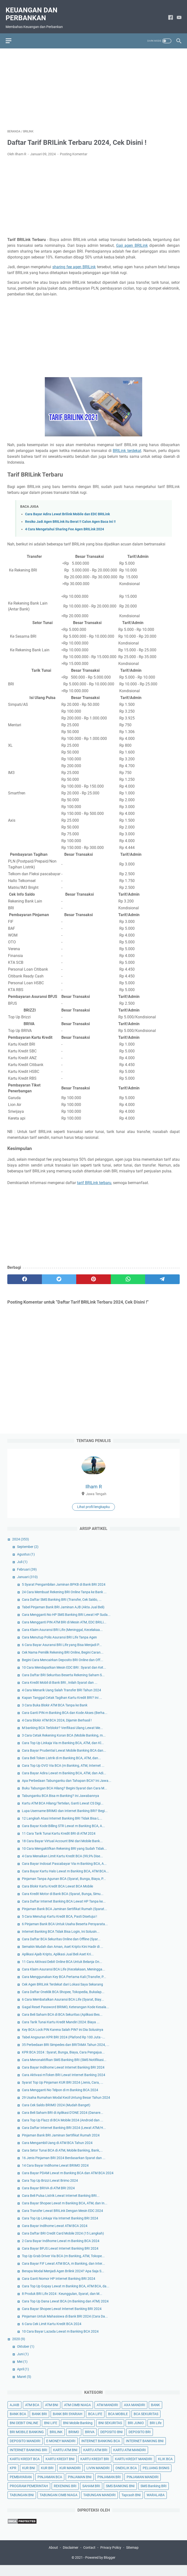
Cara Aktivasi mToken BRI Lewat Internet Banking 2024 (63, 2084)
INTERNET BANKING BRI (28, 2459)
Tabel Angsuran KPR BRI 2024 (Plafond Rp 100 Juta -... (63, 2046)
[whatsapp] (128, 1274)
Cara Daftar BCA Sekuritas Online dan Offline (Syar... (61, 1948)
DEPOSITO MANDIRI (25, 2450)
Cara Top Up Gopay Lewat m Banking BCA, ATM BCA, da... (65, 2295)
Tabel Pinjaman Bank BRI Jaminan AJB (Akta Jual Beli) (63, 1616)
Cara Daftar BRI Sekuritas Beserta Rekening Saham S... (63, 1684)
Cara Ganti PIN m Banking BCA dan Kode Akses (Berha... (64, 1722)
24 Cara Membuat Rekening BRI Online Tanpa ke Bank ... (64, 1601)
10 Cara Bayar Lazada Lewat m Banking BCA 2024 (60, 2341)
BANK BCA (18, 2423)
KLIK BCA (165, 2468)
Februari (27, 1579)
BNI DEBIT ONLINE (24, 2432)
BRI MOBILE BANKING (27, 2441)
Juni (23, 2363)
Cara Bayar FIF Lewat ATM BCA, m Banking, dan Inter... (63, 2273)
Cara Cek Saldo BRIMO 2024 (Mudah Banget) (56, 2114)
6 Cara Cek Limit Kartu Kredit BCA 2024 (51, 2333)
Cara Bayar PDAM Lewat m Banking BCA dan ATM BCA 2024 (67, 2182)
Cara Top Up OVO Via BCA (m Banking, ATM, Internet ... (63, 1775)
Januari (27, 1586)
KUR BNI (28, 2477)
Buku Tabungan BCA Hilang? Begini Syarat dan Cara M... (64, 1797)
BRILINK (56, 2441)
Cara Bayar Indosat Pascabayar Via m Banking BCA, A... (64, 1873)
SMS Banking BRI (153, 2495)
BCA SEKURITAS (146, 2423)
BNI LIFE (50, 2432)
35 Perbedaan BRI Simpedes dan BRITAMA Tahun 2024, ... (65, 2054)
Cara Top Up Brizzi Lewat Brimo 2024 (50, 2190)
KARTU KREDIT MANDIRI (133, 2468)
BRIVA (89, 2441)
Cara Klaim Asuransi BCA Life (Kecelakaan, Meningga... (63, 1978)
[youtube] (177, 13)
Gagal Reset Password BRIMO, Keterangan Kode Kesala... (65, 2016)
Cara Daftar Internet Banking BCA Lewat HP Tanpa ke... (64, 1911)
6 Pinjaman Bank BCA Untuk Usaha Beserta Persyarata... (65, 1933)
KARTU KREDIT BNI (60, 2468)
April (23, 2378)
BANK (155, 2414)
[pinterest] (93, 1274)
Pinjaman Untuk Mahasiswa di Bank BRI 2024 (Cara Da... (65, 2326)
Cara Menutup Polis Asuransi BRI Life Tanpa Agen (59, 1646)
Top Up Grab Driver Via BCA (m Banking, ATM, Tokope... (63, 2265)
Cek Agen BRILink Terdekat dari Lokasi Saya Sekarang (62, 1994)
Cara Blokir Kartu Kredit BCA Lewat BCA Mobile (57, 1895)
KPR (13, 2477)
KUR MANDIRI (70, 2477)
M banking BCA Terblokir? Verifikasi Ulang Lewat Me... (62, 1737)
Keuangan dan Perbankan (33, 10)
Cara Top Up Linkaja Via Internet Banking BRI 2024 (60, 2227)
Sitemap (132, 2558)
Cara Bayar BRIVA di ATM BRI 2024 (48, 2197)
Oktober (25, 2356)
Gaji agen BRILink (132, 241)
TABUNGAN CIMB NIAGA (58, 2504)
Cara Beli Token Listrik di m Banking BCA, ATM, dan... (61, 1767)
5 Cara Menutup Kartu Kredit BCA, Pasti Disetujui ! (59, 1926)
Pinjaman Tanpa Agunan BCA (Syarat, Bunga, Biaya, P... (64, 1888)
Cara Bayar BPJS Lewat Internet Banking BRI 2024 (60, 2258)
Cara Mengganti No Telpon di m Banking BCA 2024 (60, 2099)
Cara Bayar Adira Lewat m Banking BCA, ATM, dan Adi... (64, 1782)
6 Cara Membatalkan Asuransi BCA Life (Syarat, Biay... (63, 2009)
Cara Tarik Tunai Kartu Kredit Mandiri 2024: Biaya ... (61, 2031)
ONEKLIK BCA (126, 2477)
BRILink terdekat (127, 446)
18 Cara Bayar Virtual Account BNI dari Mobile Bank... (62, 1850)
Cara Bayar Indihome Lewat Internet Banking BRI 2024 (63, 2077)
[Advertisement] (93, 83)
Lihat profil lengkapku (93, 1516)
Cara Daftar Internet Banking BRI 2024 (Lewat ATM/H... (64, 2137)
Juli (22, 1571)
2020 (18, 2348)
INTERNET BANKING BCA (100, 2450)
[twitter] (59, 1274)
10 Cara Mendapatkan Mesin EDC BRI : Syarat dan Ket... (64, 1677)
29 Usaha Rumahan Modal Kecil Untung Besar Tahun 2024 (66, 2107)
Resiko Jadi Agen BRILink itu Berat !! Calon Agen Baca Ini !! (70, 517)
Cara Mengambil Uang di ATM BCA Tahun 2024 (57, 2152)
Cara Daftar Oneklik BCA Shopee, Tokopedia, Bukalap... (63, 2001)
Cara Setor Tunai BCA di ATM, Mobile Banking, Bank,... (62, 2160)
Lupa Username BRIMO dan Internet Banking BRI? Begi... (65, 1820)
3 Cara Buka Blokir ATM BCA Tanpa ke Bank (54, 1714)
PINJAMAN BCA (49, 2486)
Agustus (26, 1563)
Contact (89, 2558)
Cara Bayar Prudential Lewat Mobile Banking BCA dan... (64, 1760)
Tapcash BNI (131, 2504)
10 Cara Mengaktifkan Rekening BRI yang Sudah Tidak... (64, 1858)
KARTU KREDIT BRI (94, 2468)
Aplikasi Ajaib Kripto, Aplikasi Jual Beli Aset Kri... (58, 1963)
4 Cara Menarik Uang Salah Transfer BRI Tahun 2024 (61, 1699)
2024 (20, 1548)
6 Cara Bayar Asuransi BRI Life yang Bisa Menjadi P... (62, 1654)
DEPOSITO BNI (111, 2441)
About (53, 2558)
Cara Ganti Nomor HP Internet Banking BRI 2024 (58, 2288)
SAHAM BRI (91, 2495)
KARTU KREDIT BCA (25, 2468)
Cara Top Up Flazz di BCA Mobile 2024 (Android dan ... (62, 2129)
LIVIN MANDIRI (98, 2477)
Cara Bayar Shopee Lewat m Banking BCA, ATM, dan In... (64, 2212)
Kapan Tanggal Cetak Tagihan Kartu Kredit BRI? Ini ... (62, 1707)
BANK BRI (39, 2423)
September (27, 1556)
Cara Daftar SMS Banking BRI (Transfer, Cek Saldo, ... (62, 1609)
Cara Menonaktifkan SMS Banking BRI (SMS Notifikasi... (64, 2069)
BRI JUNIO (136, 2432)
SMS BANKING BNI (120, 2495)
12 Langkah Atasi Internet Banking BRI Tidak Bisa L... (62, 1828)
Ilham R (93, 1496)
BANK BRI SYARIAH (67, 2423)
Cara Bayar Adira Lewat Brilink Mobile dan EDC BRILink (67, 509)
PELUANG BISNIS (156, 2477)
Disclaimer (70, 2558)
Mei (22, 2371)
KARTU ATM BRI (95, 2459)
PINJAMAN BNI (80, 2486)
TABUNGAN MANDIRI (99, 2504)
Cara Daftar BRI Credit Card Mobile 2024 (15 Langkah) (63, 2243)
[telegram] (162, 1274)
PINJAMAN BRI (109, 2486)
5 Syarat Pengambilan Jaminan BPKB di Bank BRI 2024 (63, 1594)
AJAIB (14, 2414)
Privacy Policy (110, 2558)
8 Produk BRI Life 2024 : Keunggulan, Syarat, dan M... (62, 2303)
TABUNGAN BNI (22, 2504)
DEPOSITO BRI (140, 2441)
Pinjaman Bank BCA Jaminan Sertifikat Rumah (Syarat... (64, 1918)
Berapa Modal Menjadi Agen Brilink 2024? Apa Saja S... (63, 2280)
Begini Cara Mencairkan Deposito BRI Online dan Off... (62, 1669)
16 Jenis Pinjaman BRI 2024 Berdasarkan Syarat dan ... (63, 2167)
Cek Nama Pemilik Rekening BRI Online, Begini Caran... (62, 1662)
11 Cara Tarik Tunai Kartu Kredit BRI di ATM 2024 (58, 1843)
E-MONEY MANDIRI (60, 2450)
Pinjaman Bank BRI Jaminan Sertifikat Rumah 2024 (61, 2144)
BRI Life (155, 2432)
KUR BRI (47, 2477)
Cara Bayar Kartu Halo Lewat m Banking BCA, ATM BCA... (65, 1880)
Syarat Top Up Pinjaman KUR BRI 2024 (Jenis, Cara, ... (62, 2092)
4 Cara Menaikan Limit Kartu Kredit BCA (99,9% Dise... (62, 1865)
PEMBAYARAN (21, 2486)
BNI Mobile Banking (78, 2432)
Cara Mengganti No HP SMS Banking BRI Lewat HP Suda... (66, 1624)
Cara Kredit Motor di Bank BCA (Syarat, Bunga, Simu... (62, 1903)
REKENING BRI (65, 2495)
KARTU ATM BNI (65, 2459)
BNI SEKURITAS (110, 2432)
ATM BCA (32, 2414)
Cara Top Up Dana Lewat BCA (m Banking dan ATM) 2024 (65, 2310)
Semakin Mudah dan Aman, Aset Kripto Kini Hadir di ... (62, 1956)
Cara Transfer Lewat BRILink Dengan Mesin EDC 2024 (62, 2220)
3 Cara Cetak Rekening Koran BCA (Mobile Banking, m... (64, 1745)
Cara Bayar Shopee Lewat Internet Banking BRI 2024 (62, 2318)
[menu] (13, 34)
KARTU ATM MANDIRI (129, 2459)
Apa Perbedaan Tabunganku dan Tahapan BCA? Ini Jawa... (66, 1790)
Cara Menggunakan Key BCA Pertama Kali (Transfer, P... (64, 1986)
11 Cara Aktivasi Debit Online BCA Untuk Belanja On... (62, 1971)
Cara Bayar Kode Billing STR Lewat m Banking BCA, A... (63, 1835)
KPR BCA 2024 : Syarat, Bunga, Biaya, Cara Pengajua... (63, 2061)
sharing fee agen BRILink (74, 262)
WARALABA (156, 2504)
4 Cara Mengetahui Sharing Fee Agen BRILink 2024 (64, 525)
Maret (24, 2386)
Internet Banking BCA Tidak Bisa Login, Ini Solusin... (61, 1941)
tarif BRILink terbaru (94, 1178)
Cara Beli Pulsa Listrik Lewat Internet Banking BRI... (61, 2205)
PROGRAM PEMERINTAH (29, 2495)
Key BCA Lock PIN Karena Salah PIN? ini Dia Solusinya (62, 2039)
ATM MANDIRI (107, 2414)
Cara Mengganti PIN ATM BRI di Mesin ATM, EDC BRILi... (64, 1631)
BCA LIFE (95, 2423)
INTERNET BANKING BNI (145, 2450)
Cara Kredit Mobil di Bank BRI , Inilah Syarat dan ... (59, 1692)
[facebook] (169, 13)
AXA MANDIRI (134, 2414)
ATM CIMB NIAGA (77, 2414)
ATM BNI (51, 2414)
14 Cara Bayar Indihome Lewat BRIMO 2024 (55, 2175)
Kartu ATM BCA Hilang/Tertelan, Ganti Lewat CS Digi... (62, 1812)
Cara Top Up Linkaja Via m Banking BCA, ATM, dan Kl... (63, 1752)
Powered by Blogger (100, 2568)
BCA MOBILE (118, 2423)
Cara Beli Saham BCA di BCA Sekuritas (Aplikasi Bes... (62, 2024)
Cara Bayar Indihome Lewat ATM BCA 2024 (54, 2235)
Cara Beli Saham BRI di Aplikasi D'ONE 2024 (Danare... (62, 2122)
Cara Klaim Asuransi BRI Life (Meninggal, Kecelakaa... (62, 1639)
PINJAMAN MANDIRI (143, 2486)
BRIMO (73, 2441)
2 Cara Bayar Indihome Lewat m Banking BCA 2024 (60, 2250)
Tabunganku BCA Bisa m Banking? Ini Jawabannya (60, 1805)
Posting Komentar (73, 150)
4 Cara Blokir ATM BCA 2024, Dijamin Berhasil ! (57, 1729)
